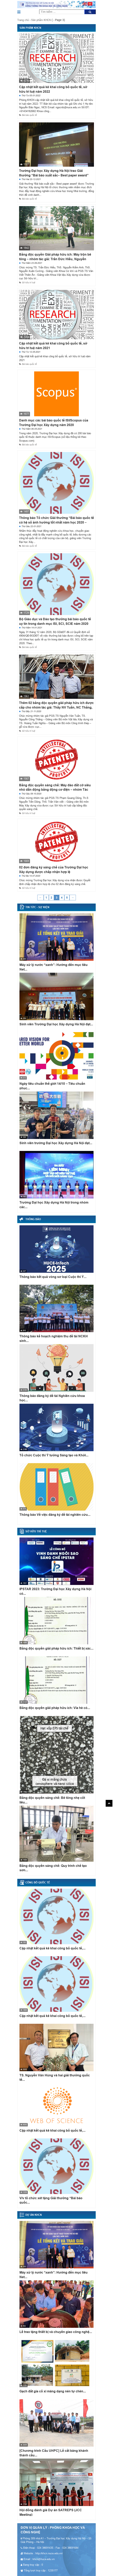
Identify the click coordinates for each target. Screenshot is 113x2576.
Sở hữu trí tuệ (27, 282)
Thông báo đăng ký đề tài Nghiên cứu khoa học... (52, 1398)
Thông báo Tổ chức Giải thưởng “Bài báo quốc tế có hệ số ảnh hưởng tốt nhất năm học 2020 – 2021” (56, 522)
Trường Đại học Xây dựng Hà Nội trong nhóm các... (53, 1205)
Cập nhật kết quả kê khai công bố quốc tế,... (52, 1948)
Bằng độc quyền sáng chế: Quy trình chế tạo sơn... (53, 1868)
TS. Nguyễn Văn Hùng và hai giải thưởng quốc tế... (54, 2078)
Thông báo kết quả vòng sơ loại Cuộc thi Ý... (52, 1277)
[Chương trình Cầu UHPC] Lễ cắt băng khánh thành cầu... (53, 2453)
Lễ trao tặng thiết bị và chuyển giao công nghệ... (55, 2332)
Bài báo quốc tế (28, 115)
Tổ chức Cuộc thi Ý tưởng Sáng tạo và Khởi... (53, 1455)
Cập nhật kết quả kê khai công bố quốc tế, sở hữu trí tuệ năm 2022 (53, 89)
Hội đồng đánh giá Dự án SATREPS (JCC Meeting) (50, 2512)
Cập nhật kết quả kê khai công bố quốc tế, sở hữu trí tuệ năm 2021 (53, 346)
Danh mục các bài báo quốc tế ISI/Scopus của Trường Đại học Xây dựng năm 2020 (53, 423)
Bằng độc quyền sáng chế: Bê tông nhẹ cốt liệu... (52, 1800)
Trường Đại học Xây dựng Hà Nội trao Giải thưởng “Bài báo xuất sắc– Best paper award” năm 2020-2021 (54, 175)
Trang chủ (23, 20)
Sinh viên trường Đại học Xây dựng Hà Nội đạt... (55, 1143)
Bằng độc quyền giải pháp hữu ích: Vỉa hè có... (54, 1708)
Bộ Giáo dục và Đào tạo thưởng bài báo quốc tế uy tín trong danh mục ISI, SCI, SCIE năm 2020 (55, 621)
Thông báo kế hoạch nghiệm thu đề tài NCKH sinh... (53, 1339)
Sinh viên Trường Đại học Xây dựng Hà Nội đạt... (56, 1024)
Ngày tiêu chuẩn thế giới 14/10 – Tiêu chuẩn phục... (52, 1086)
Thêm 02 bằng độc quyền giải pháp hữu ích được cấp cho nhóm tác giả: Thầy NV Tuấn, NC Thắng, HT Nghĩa (56, 707)
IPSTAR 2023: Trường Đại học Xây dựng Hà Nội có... (55, 1591)
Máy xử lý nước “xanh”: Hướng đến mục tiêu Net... (53, 967)
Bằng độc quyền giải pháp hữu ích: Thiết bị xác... (56, 1648)
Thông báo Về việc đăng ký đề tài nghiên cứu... (54, 1514)
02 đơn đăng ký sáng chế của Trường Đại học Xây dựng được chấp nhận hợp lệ (53, 870)
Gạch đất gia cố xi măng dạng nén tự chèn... (52, 2391)
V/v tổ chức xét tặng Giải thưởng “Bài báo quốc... (50, 2200)
